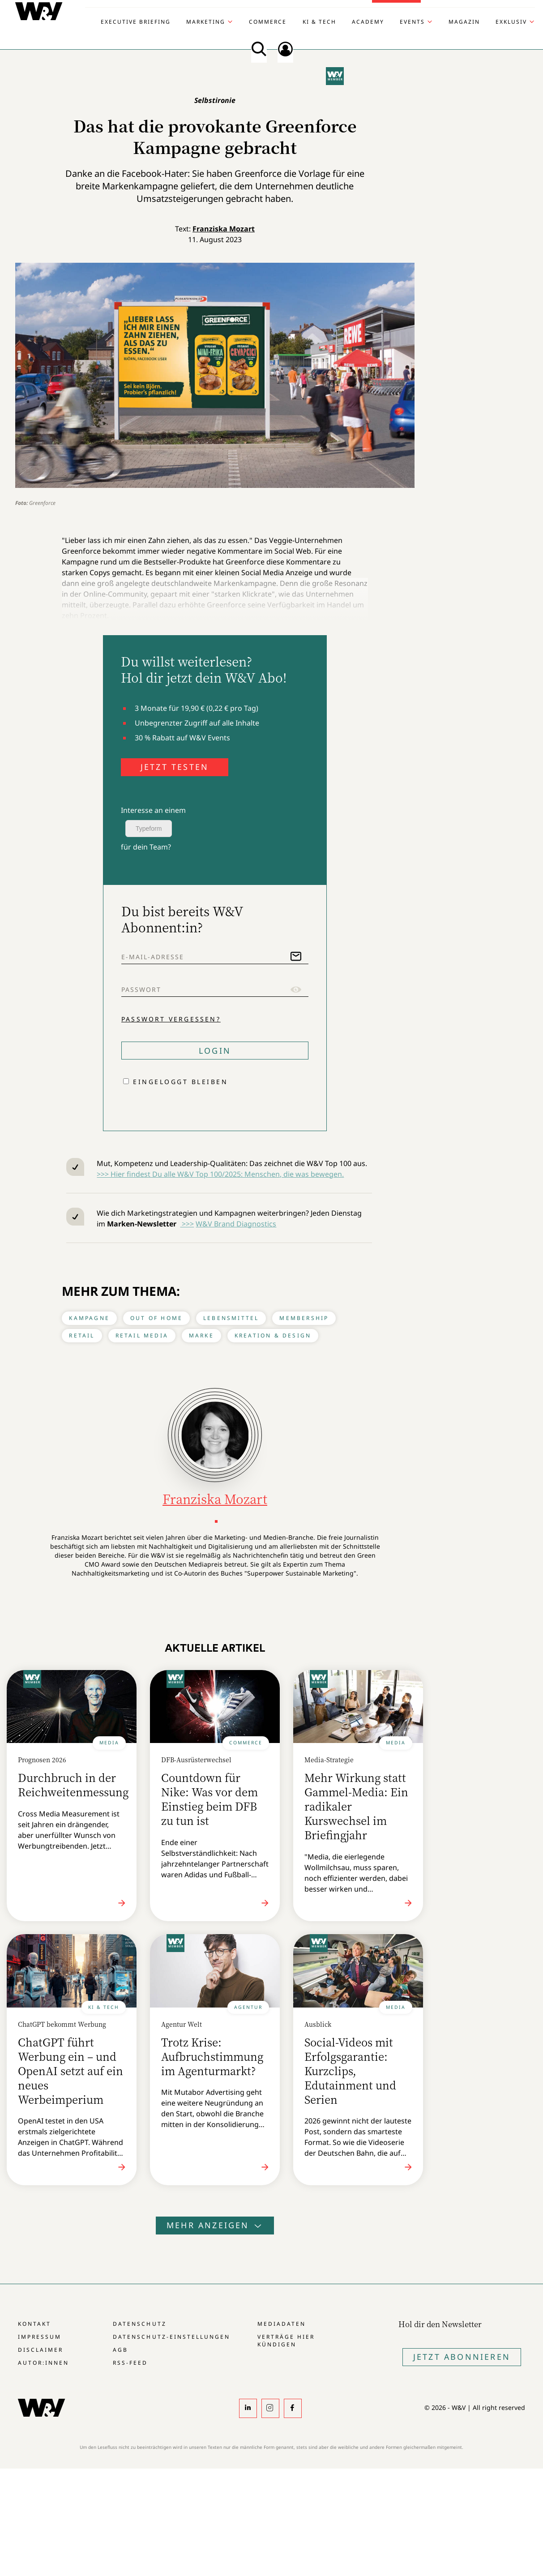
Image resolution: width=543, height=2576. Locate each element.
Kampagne (89, 1318)
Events (412, 22)
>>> (187, 1224)
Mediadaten (281, 2324)
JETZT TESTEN (175, 766)
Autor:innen (43, 2363)
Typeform (149, 828)
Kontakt (34, 2324)
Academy (368, 22)
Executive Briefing (136, 22)
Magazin (464, 22)
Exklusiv (511, 22)
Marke (201, 1335)
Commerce (267, 22)
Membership (304, 1318)
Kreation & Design (273, 1335)
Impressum (39, 2337)
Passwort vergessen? (171, 1019)
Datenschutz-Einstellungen (171, 2337)
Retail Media (141, 1335)
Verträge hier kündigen (286, 2340)
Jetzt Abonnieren (461, 2356)
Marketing (205, 22)
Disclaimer (40, 2350)
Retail (81, 1335)
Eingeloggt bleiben (180, 1081)
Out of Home (156, 1318)
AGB (120, 2350)
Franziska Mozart (223, 229)
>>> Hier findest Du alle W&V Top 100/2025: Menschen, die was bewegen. (220, 1174)
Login (215, 1050)
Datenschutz (139, 2324)
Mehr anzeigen (215, 2225)
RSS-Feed (130, 2363)
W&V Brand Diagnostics (236, 1224)
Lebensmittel (231, 1318)
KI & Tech (319, 22)
